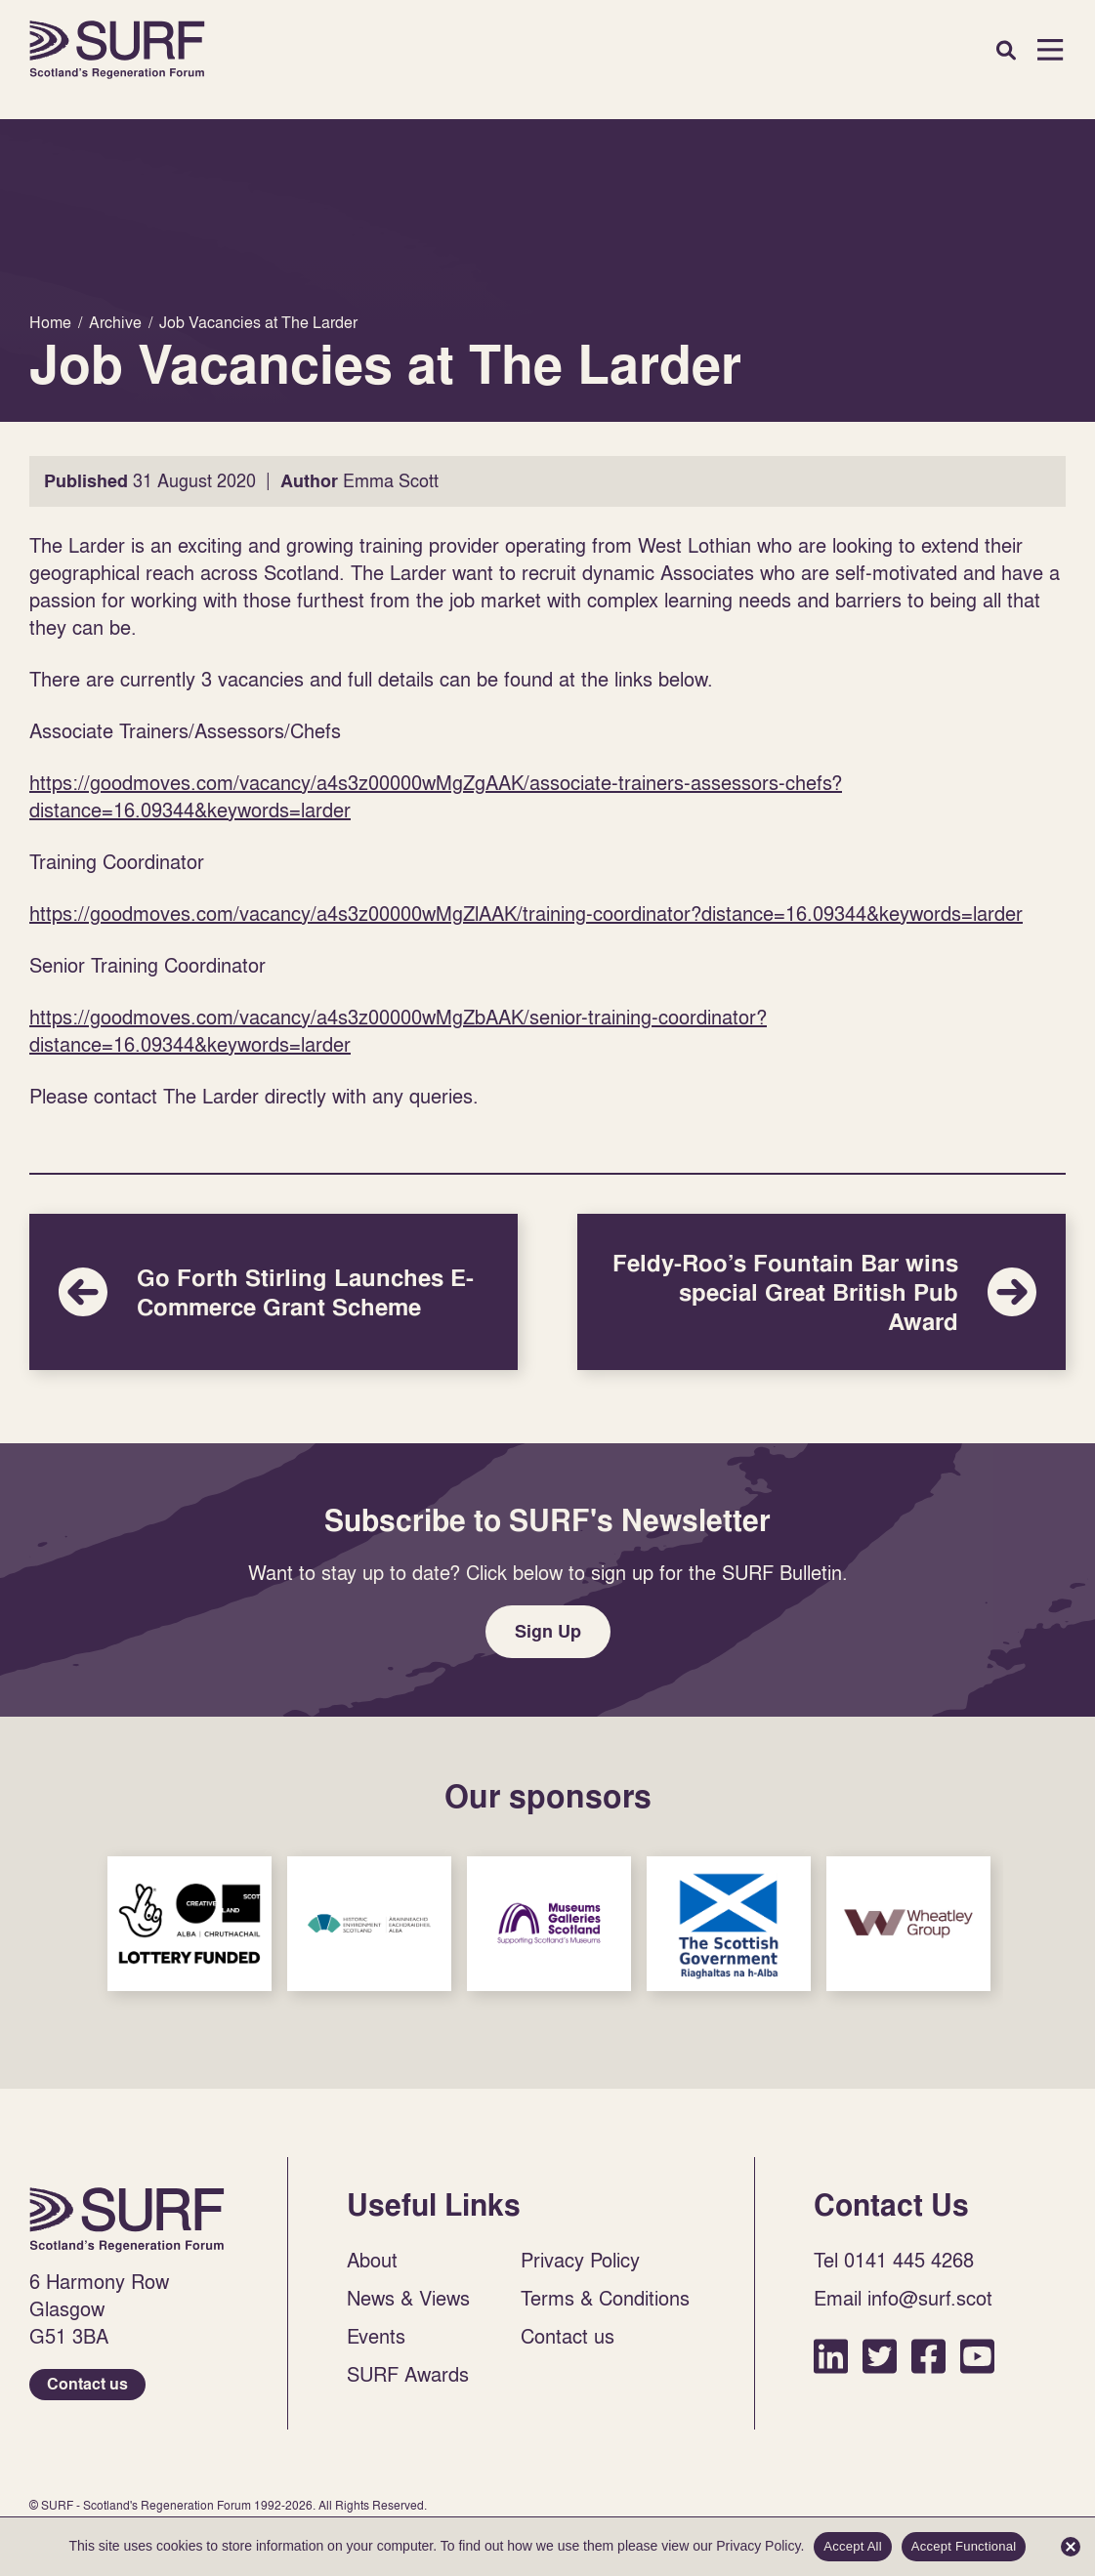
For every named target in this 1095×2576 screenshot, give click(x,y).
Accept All (852, 2546)
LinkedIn (831, 2356)
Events (376, 2335)
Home (117, 50)
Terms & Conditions (605, 2297)
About (372, 2259)
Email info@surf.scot (903, 2297)
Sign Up (548, 1631)
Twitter (880, 2356)
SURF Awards (408, 2374)
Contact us (87, 2384)
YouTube (977, 2356)
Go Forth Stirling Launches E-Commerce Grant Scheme (273, 1292)
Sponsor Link (189, 1923)
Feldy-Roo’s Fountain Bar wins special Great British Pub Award (821, 1292)
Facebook (928, 2356)
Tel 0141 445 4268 (894, 2259)
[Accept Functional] (1070, 2546)
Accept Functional (964, 2546)
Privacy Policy (580, 2259)
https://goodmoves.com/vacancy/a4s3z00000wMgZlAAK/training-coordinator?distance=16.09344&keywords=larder (526, 913)
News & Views (408, 2297)
